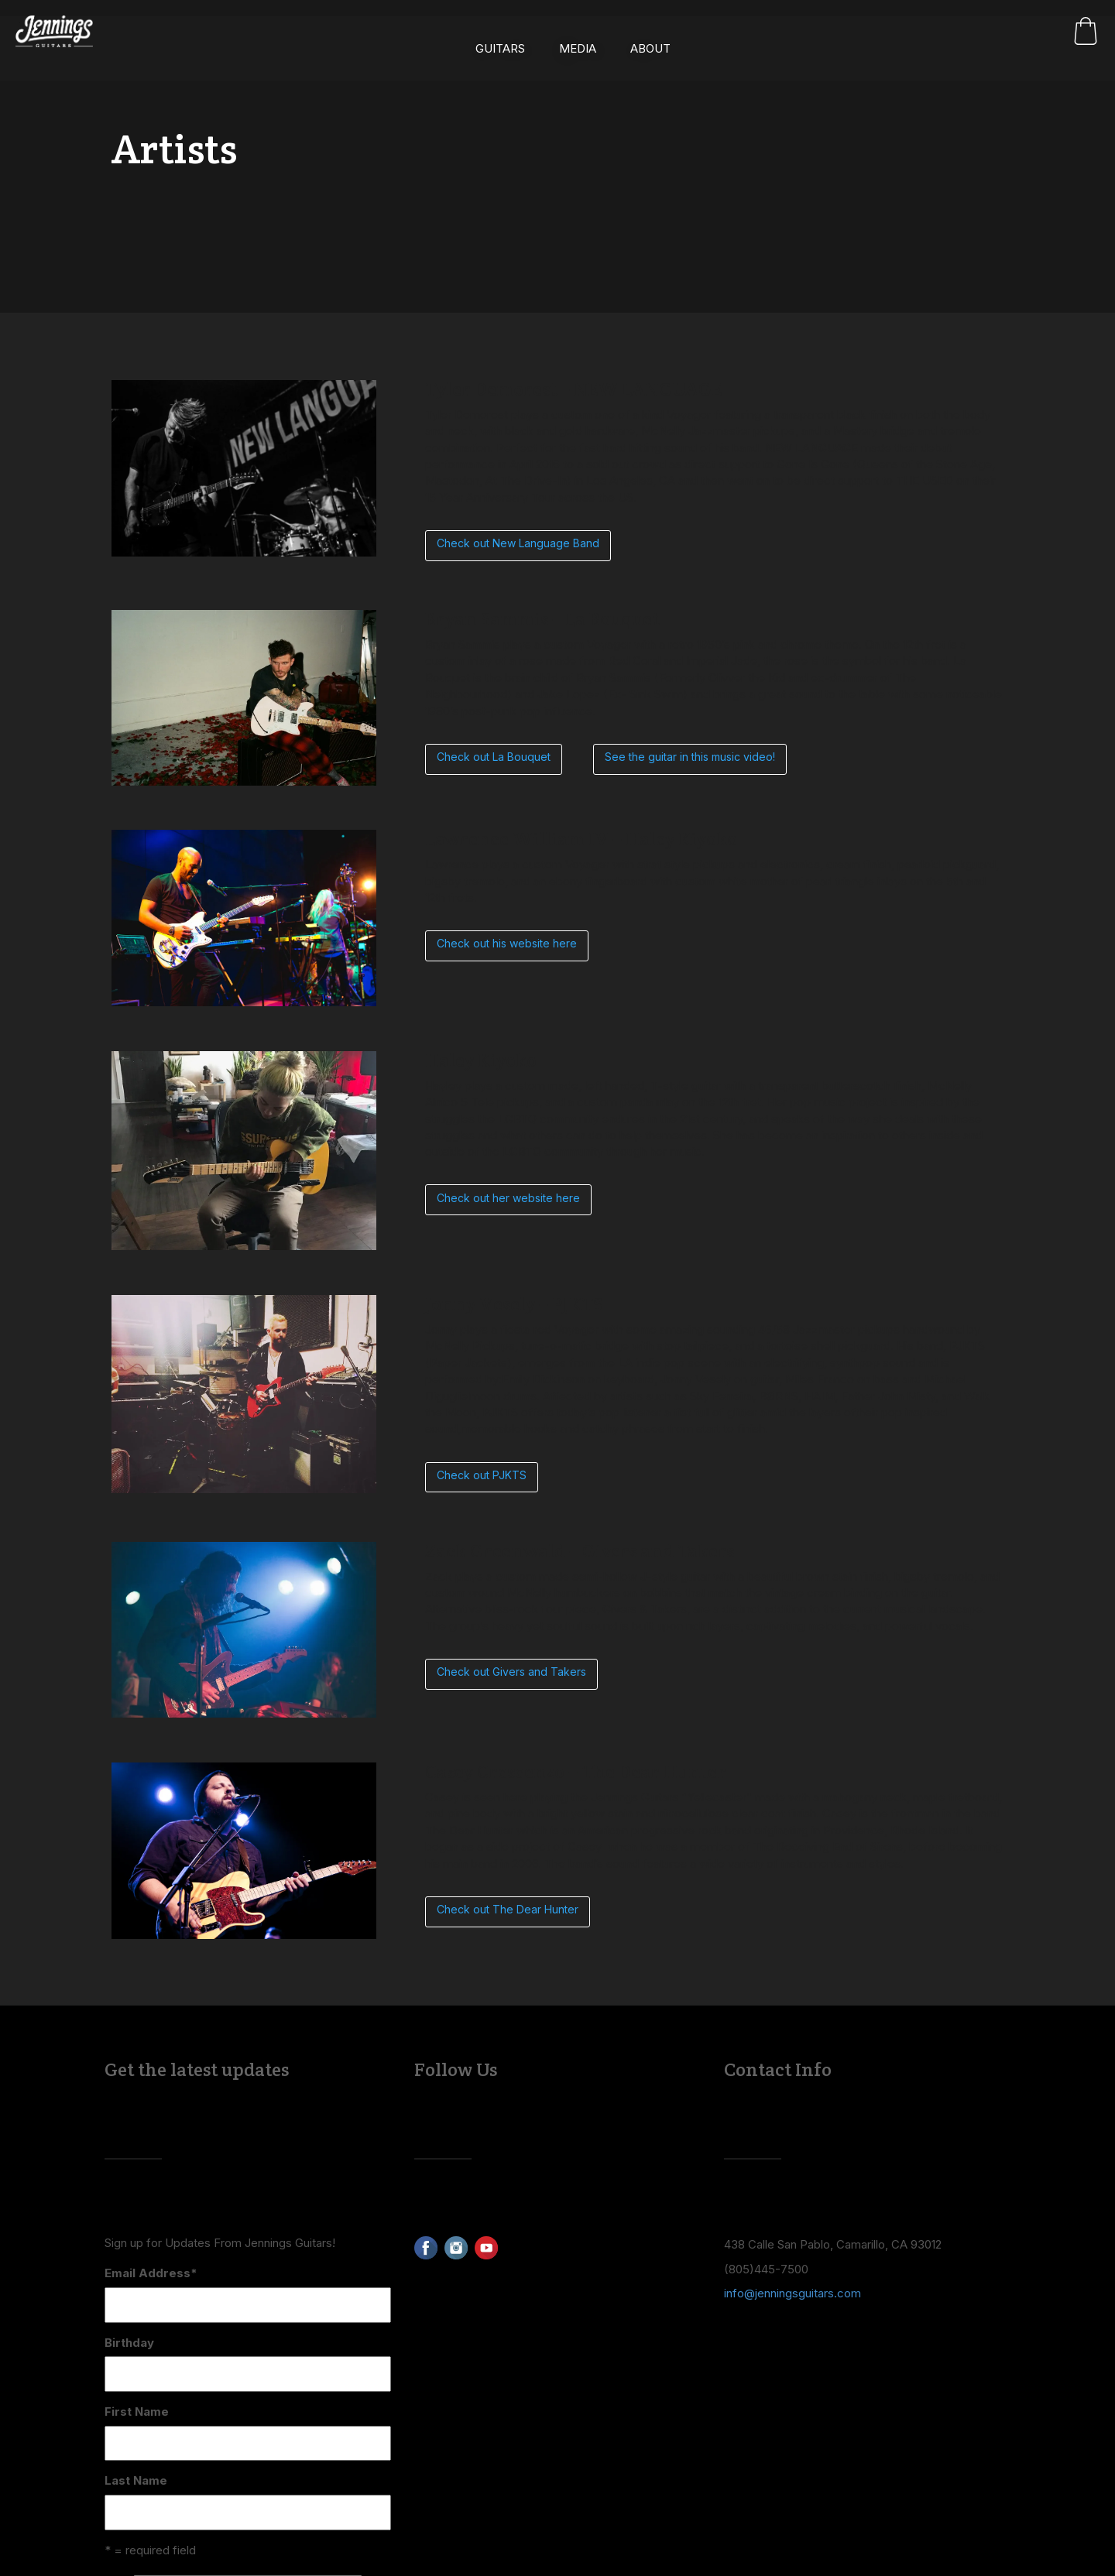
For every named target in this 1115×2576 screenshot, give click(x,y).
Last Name (136, 2480)
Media (577, 35)
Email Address (151, 2273)
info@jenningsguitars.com (792, 2293)
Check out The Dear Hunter (507, 1909)
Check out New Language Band (518, 543)
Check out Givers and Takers (511, 1671)
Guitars (500, 35)
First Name (137, 2411)
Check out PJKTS (482, 1475)
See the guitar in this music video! (690, 756)
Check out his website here (507, 943)
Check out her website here (508, 1197)
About (650, 35)
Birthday (129, 2342)
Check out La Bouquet (494, 756)
